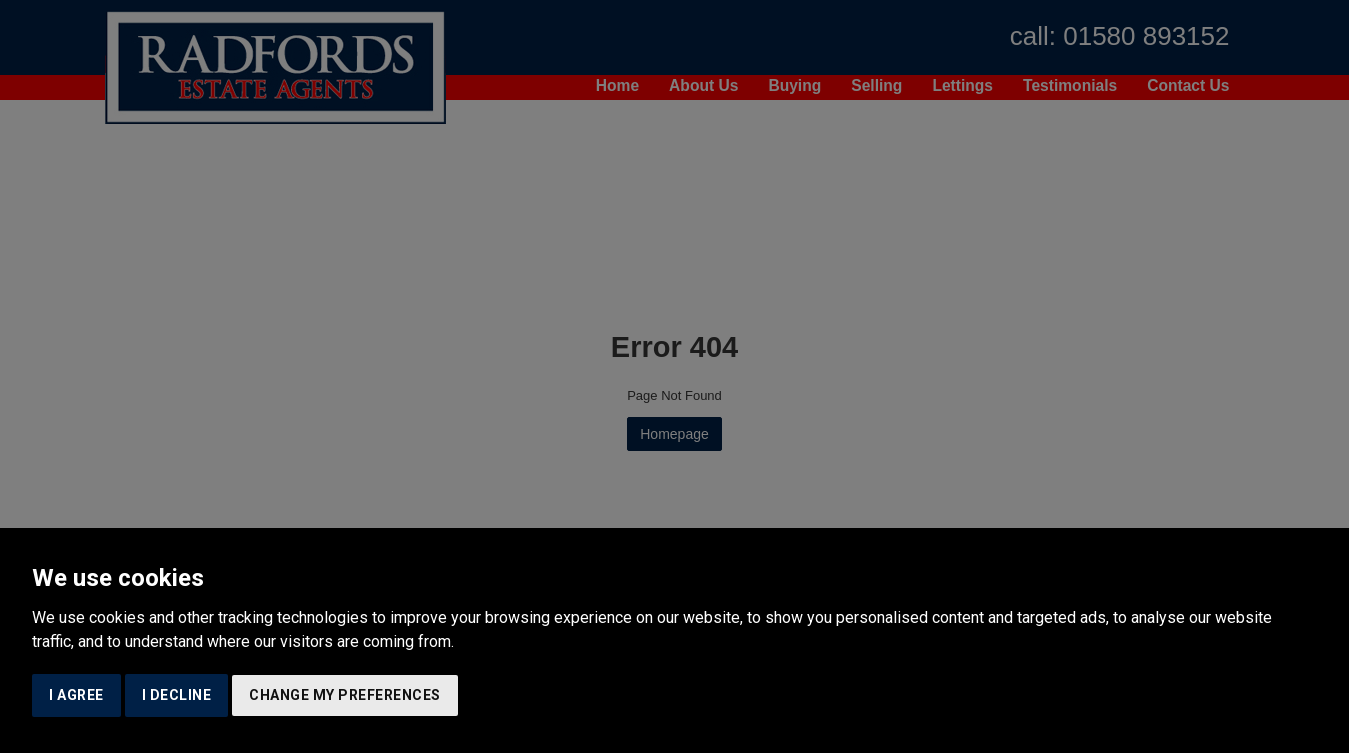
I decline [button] (177, 695)
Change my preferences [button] (345, 695)
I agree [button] (76, 695)
